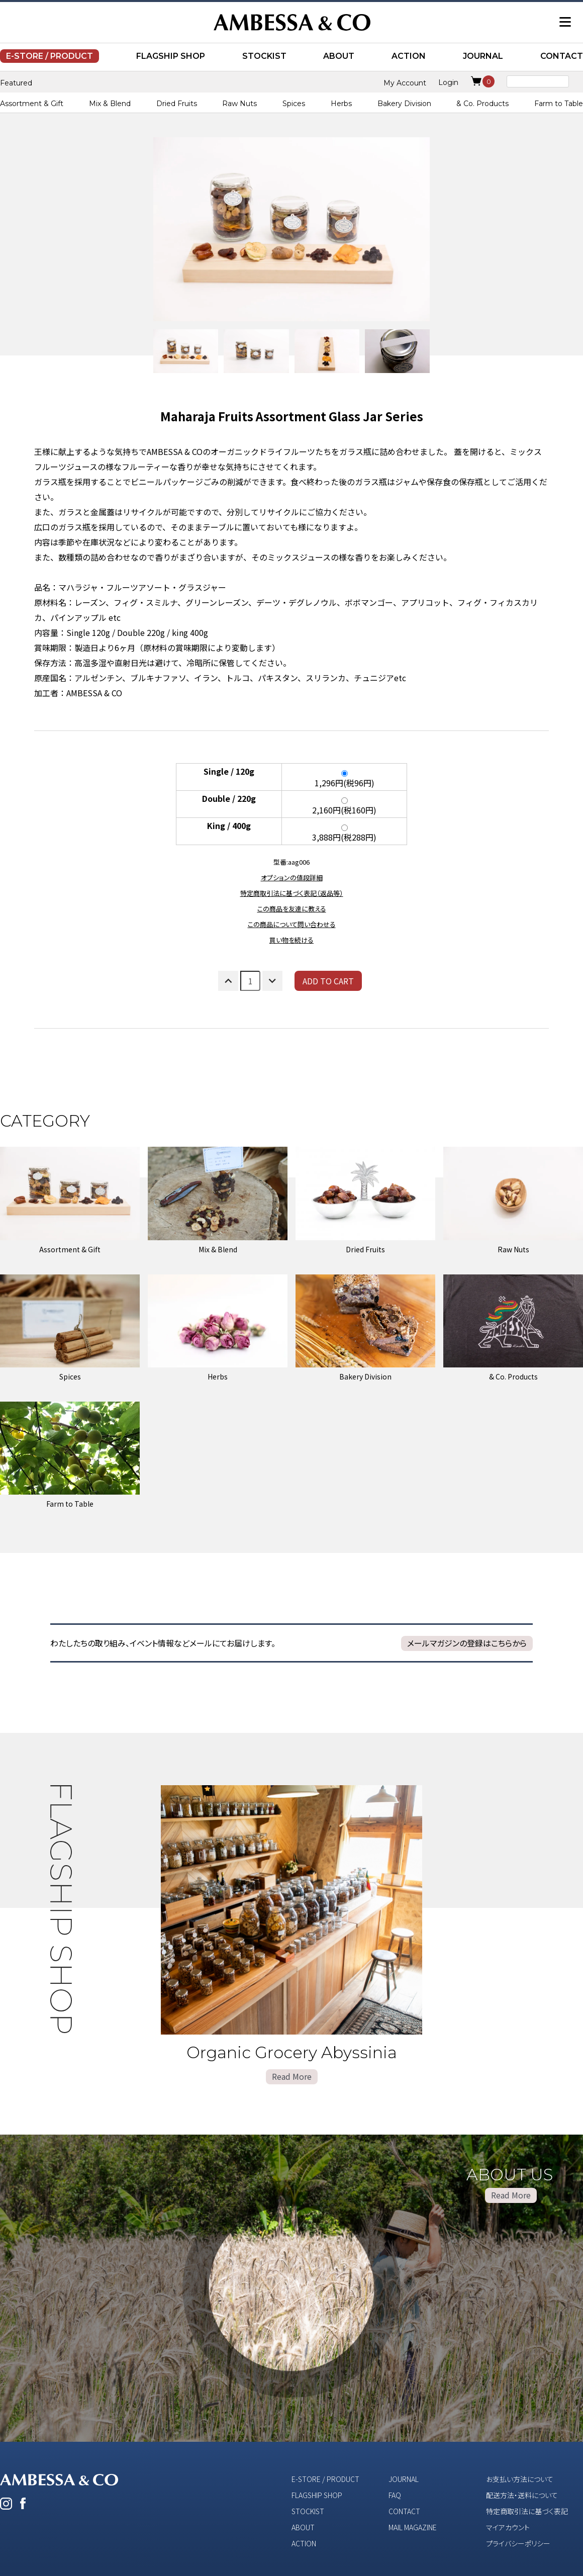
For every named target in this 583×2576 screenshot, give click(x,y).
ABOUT (338, 56)
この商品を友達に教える (291, 908)
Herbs (341, 103)
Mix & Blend (110, 103)
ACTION (409, 56)
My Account (404, 82)
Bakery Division (404, 103)
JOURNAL (483, 56)
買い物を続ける (291, 940)
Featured (16, 82)
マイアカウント (508, 2527)
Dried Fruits (176, 103)
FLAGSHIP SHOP (170, 56)
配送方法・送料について (522, 2495)
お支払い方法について (519, 2479)
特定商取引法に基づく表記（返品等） (291, 893)
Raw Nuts (239, 103)
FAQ (394, 2495)
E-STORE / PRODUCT (49, 56)
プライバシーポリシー (518, 2543)
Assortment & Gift (31, 103)
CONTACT (561, 56)
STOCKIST (264, 56)
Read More (292, 2076)
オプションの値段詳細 (292, 877)
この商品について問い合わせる (292, 924)
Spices (293, 103)
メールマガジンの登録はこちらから (467, 1643)
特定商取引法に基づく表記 (527, 2511)
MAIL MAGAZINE (412, 2527)
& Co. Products (482, 103)
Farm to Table (558, 103)
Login (448, 82)
